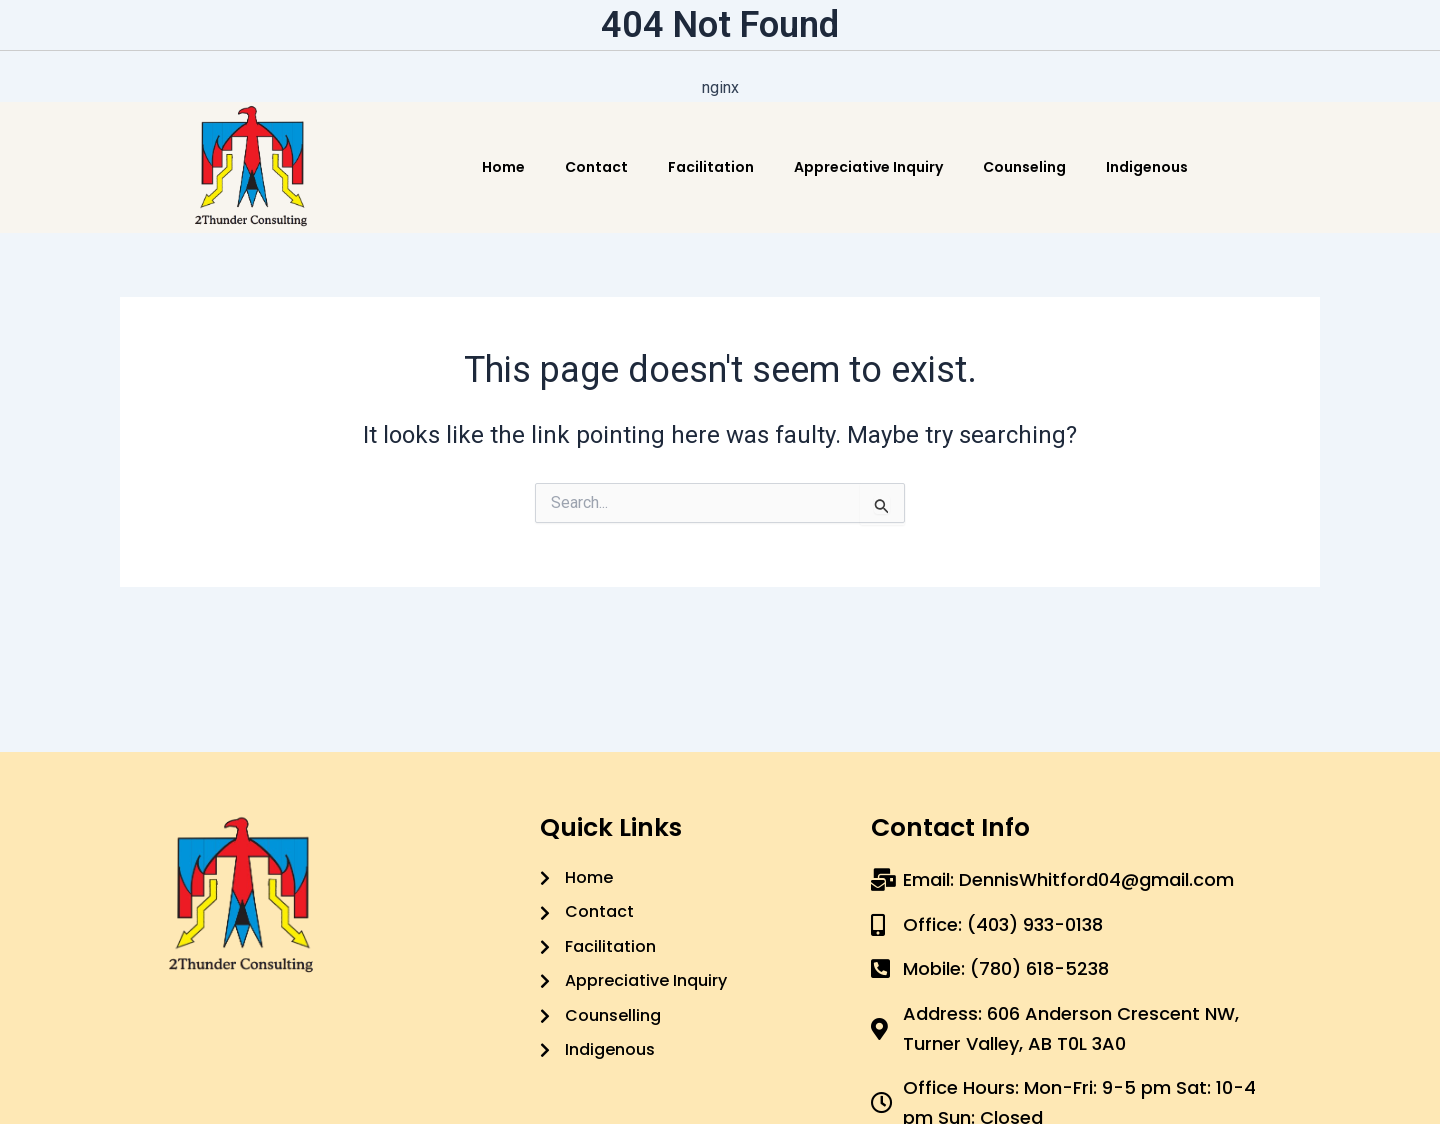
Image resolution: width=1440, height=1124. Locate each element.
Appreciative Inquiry (868, 167)
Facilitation (711, 167)
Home (503, 167)
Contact (596, 167)
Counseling (1024, 167)
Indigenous (1147, 167)
